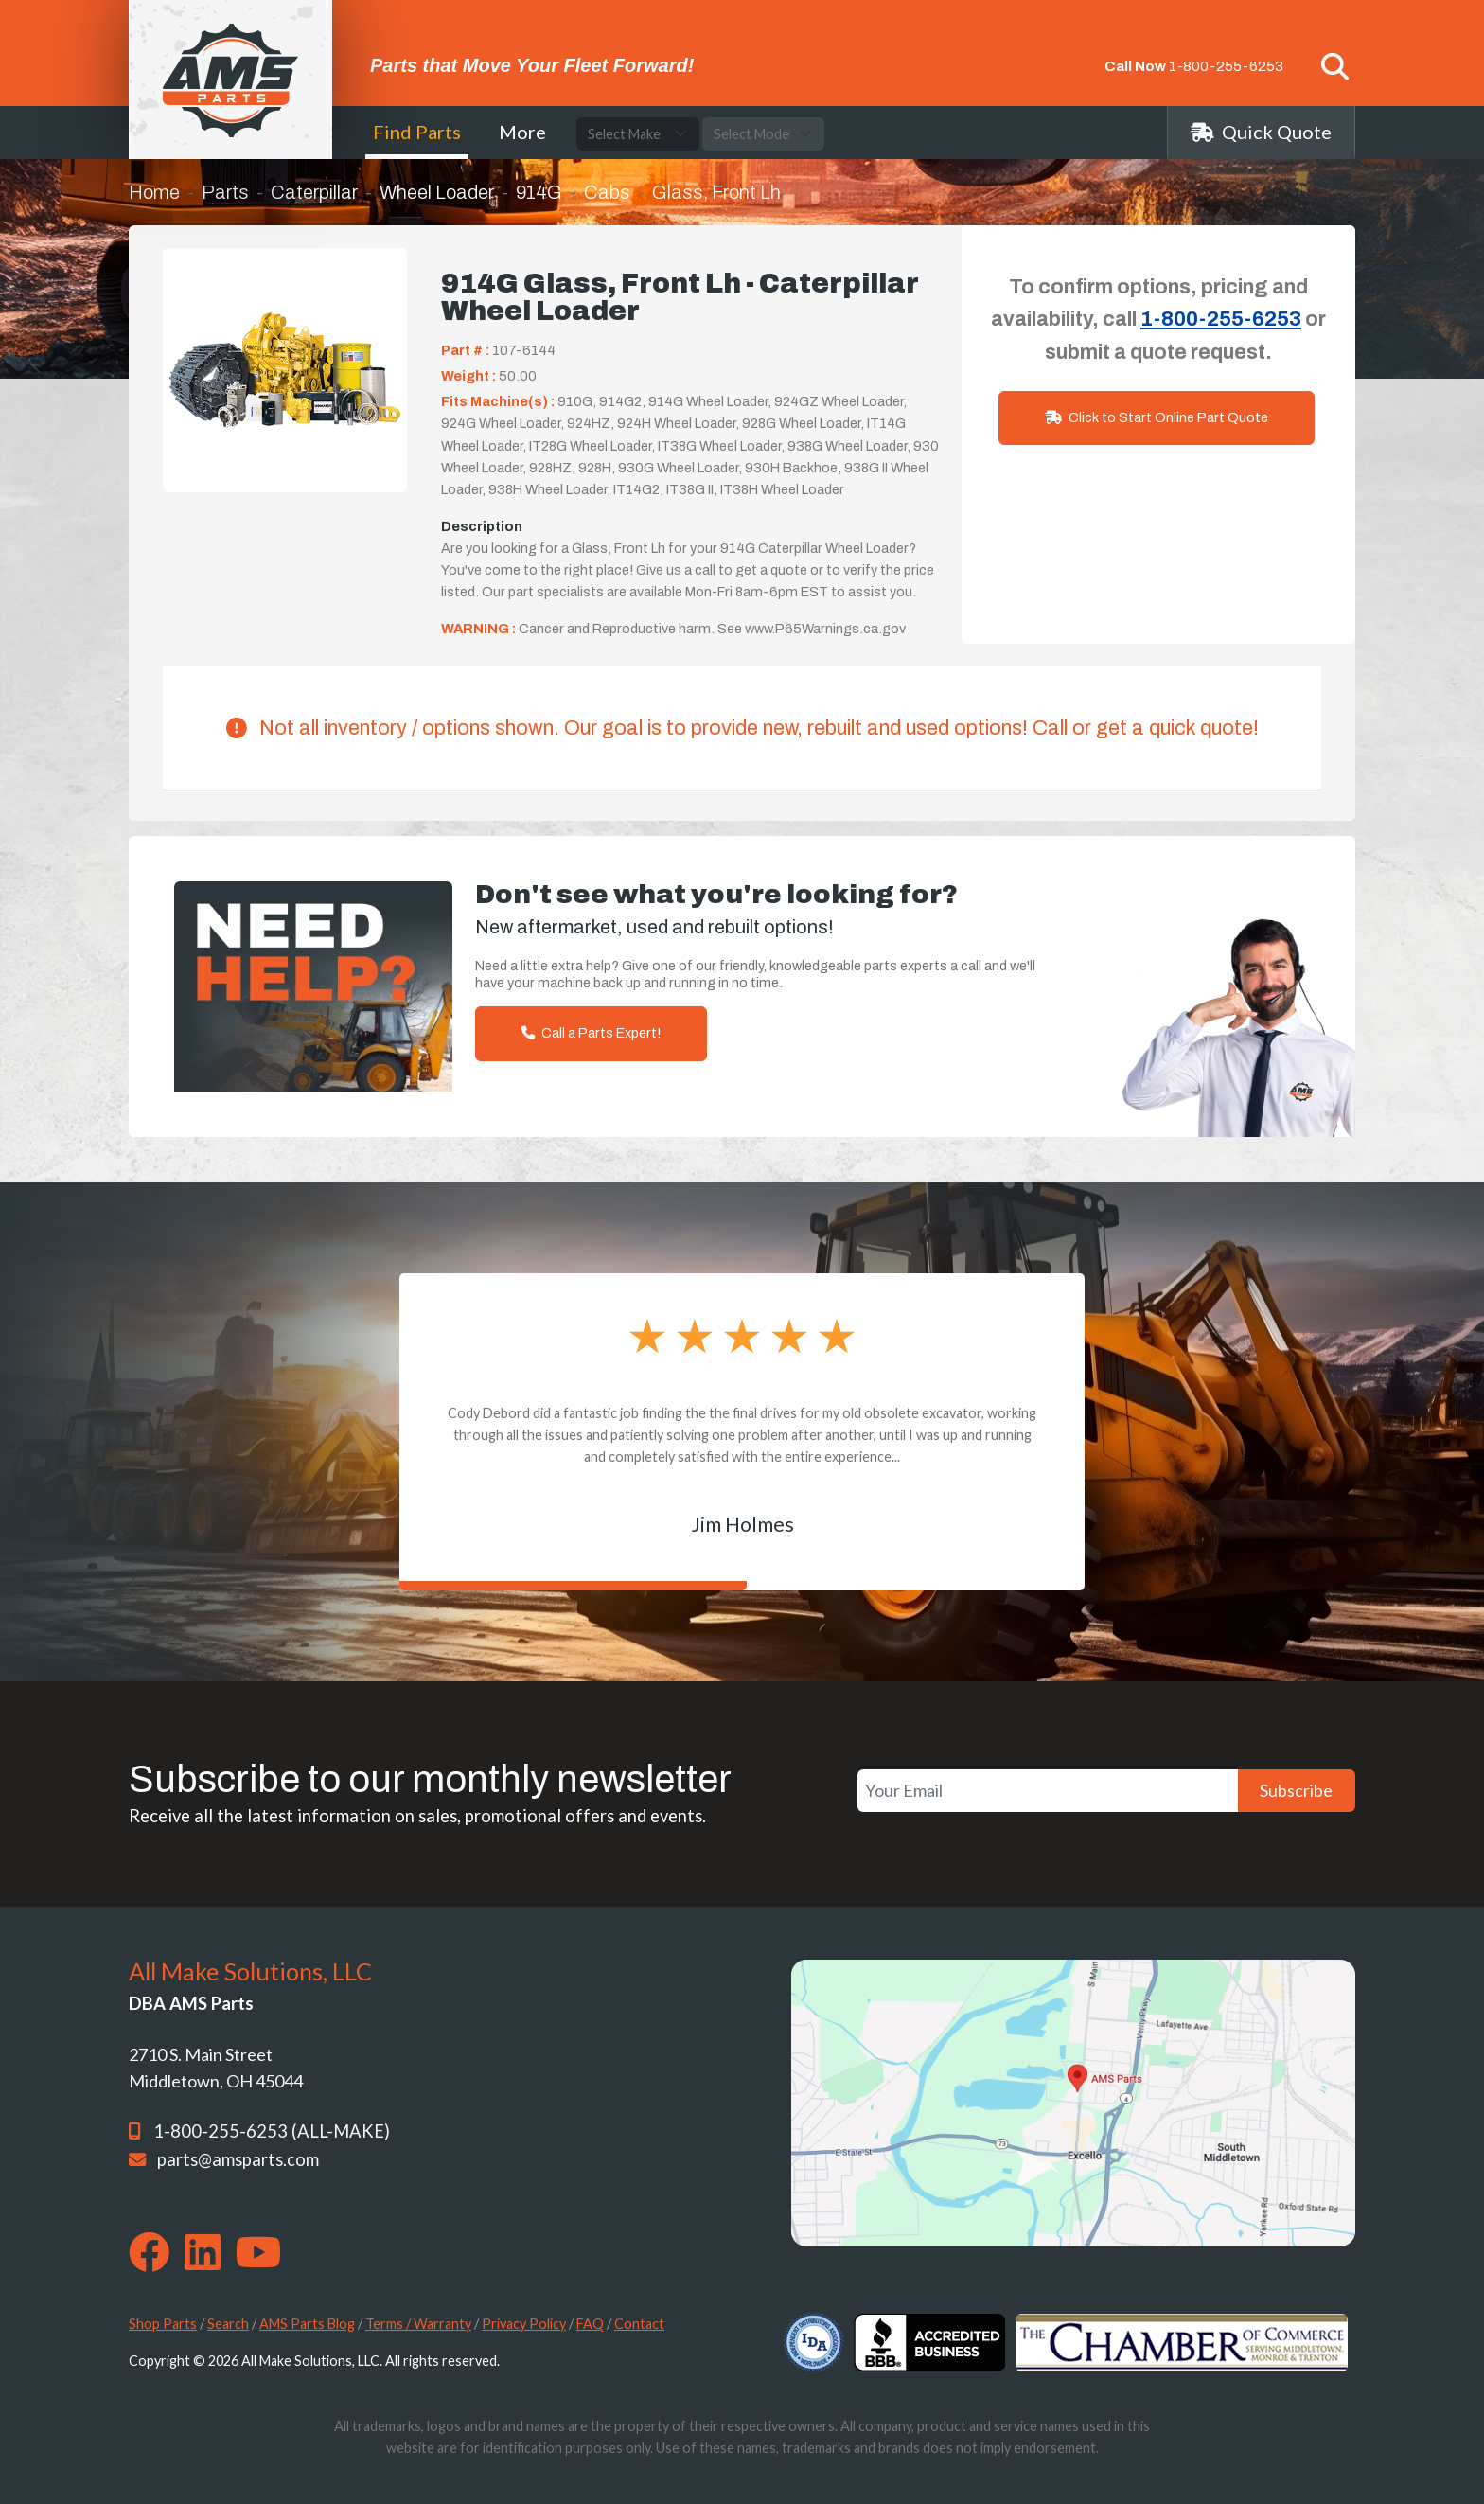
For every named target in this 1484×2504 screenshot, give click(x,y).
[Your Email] (1047, 1790)
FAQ (590, 2324)
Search (228, 2324)
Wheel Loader (437, 192)
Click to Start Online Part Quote (1156, 417)
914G (539, 192)
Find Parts (417, 131)
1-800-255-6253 (1226, 66)
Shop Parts (163, 2324)
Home (154, 192)
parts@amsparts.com (238, 2159)
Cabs (607, 192)
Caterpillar (314, 192)
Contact (639, 2324)
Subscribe (1296, 1790)
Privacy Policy (524, 2324)
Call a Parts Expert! (591, 1032)
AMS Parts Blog (307, 2324)
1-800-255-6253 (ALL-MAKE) (271, 2131)
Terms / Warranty (418, 2324)
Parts (225, 192)
